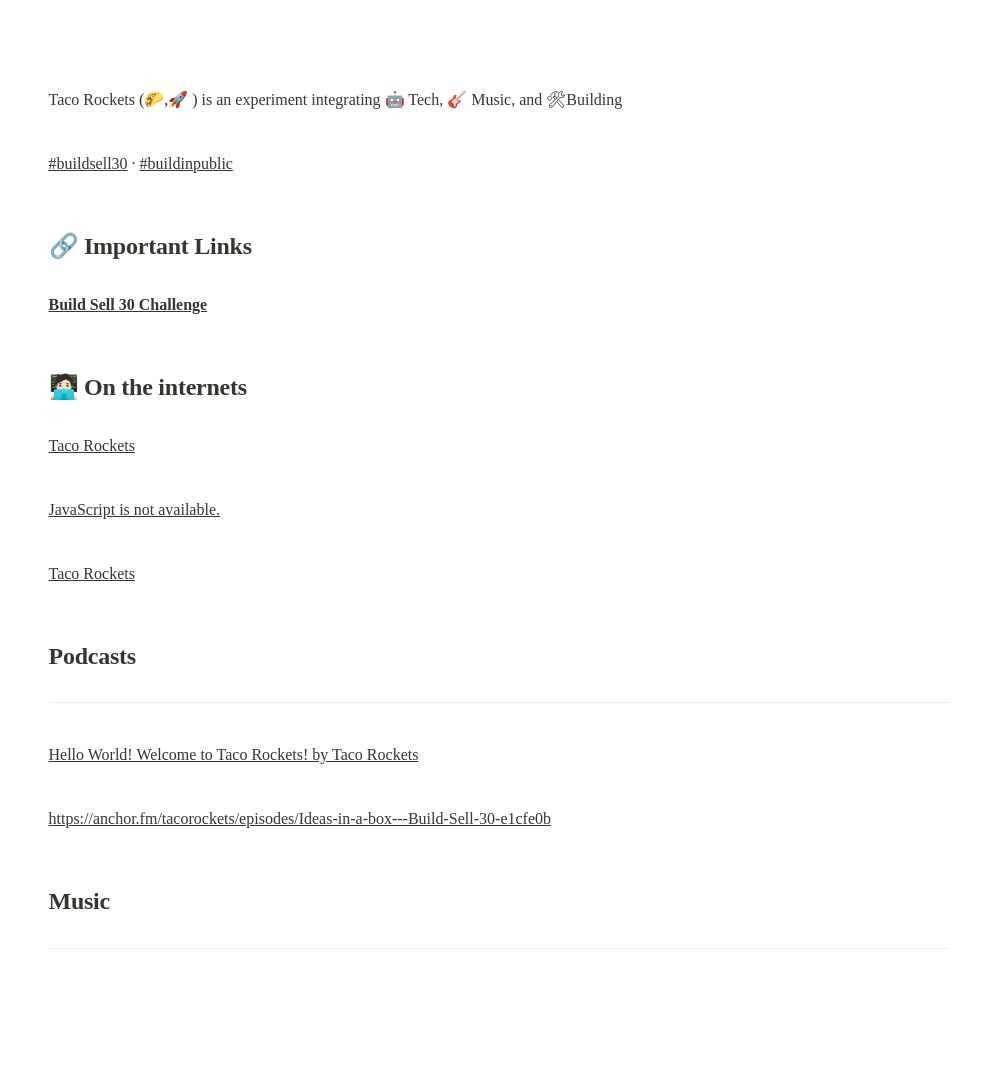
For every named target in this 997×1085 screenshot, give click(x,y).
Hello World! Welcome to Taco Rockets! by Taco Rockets (234, 754)
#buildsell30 (88, 163)
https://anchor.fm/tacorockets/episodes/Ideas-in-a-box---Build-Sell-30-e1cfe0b (300, 818)
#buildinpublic (186, 163)
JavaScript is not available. (135, 509)
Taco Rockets (92, 445)
